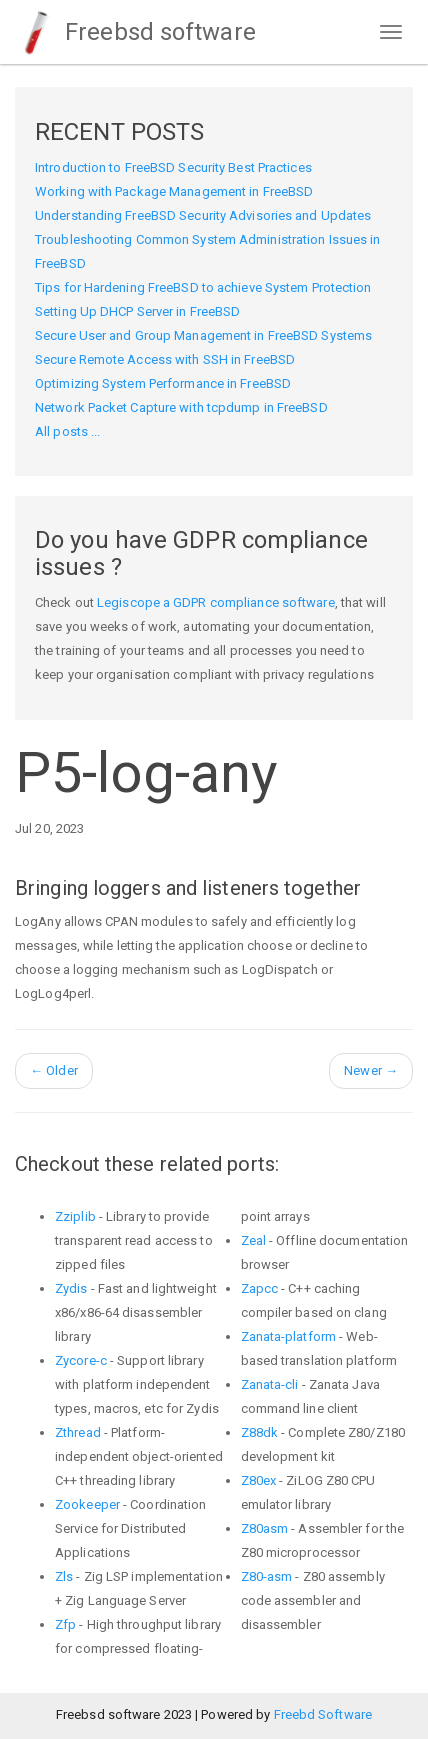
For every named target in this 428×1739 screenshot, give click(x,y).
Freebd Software (323, 1714)
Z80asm (265, 1528)
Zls (64, 1576)
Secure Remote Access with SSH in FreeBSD (165, 359)
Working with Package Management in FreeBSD (174, 191)
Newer (371, 1070)
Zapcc (260, 1288)
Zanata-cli (270, 1384)
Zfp (65, 1624)
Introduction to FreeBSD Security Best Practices (173, 167)
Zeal (253, 1240)
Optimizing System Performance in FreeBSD (163, 383)
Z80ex (259, 1480)
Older (54, 1070)
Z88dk (260, 1432)
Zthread (78, 1432)
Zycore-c (81, 1360)
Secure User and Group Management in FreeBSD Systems (203, 335)
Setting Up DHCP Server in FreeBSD (137, 311)
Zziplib (75, 1216)
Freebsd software (135, 32)
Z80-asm (267, 1576)
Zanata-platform (289, 1336)
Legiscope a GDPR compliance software (216, 602)
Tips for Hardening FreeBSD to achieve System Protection (203, 287)
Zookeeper (87, 1504)
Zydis (71, 1288)
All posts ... (67, 431)
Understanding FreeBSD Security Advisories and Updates (203, 215)
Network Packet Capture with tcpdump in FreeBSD (181, 407)
